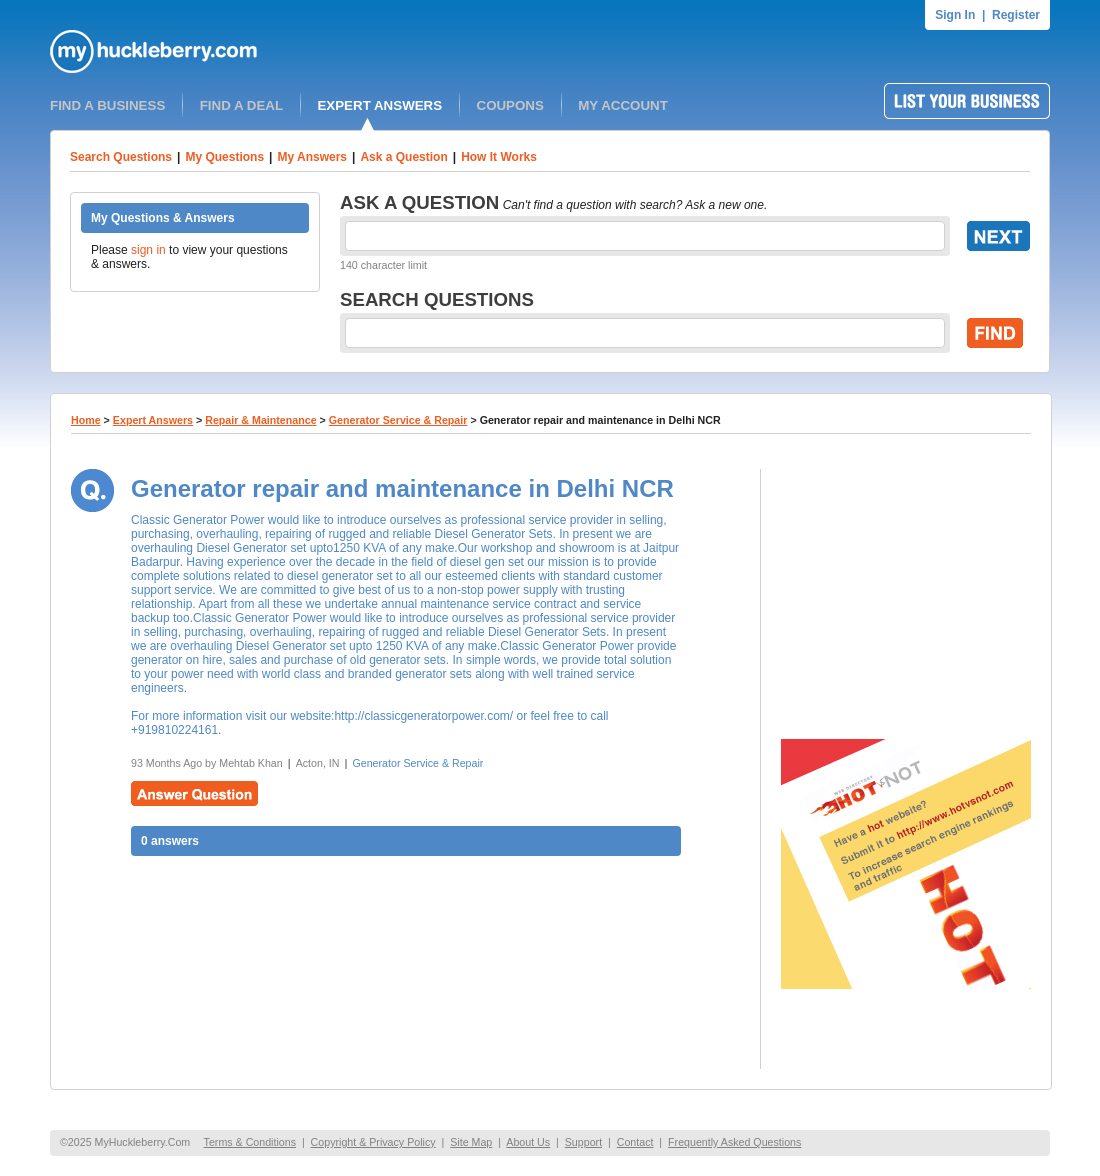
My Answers (312, 157)
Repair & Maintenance (260, 420)
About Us (528, 1142)
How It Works (499, 157)
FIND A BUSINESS (107, 105)
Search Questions (121, 157)
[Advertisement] (906, 594)
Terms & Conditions (250, 1142)
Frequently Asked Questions (734, 1142)
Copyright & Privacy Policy (373, 1142)
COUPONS (510, 105)
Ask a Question (403, 157)
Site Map (471, 1142)
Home (86, 420)
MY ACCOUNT (623, 105)
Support (583, 1142)
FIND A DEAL (241, 105)
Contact (635, 1142)
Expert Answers (153, 420)
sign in (148, 250)
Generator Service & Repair (398, 420)
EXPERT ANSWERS (379, 105)
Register (1016, 15)
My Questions (224, 157)
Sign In (955, 15)
